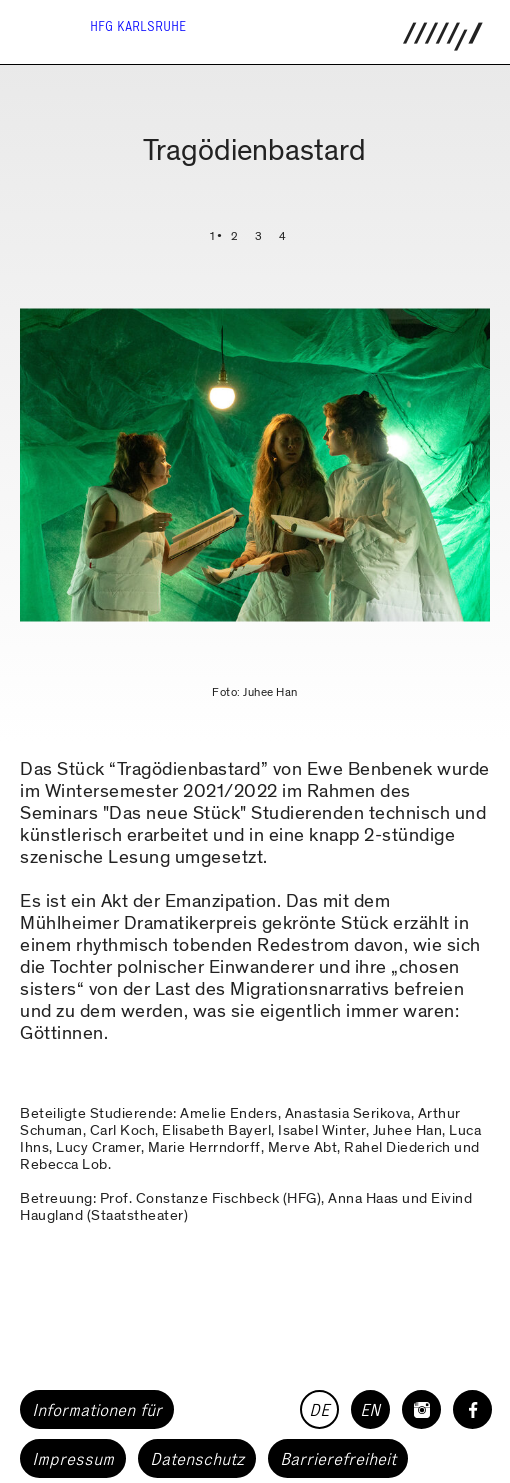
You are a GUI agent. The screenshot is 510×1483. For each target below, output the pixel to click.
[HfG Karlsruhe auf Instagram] (421, 1409)
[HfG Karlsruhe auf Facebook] (472, 1409)
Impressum (73, 1459)
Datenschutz (197, 1459)
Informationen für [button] (97, 1410)
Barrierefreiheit (338, 1459)
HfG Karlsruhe (138, 26)
